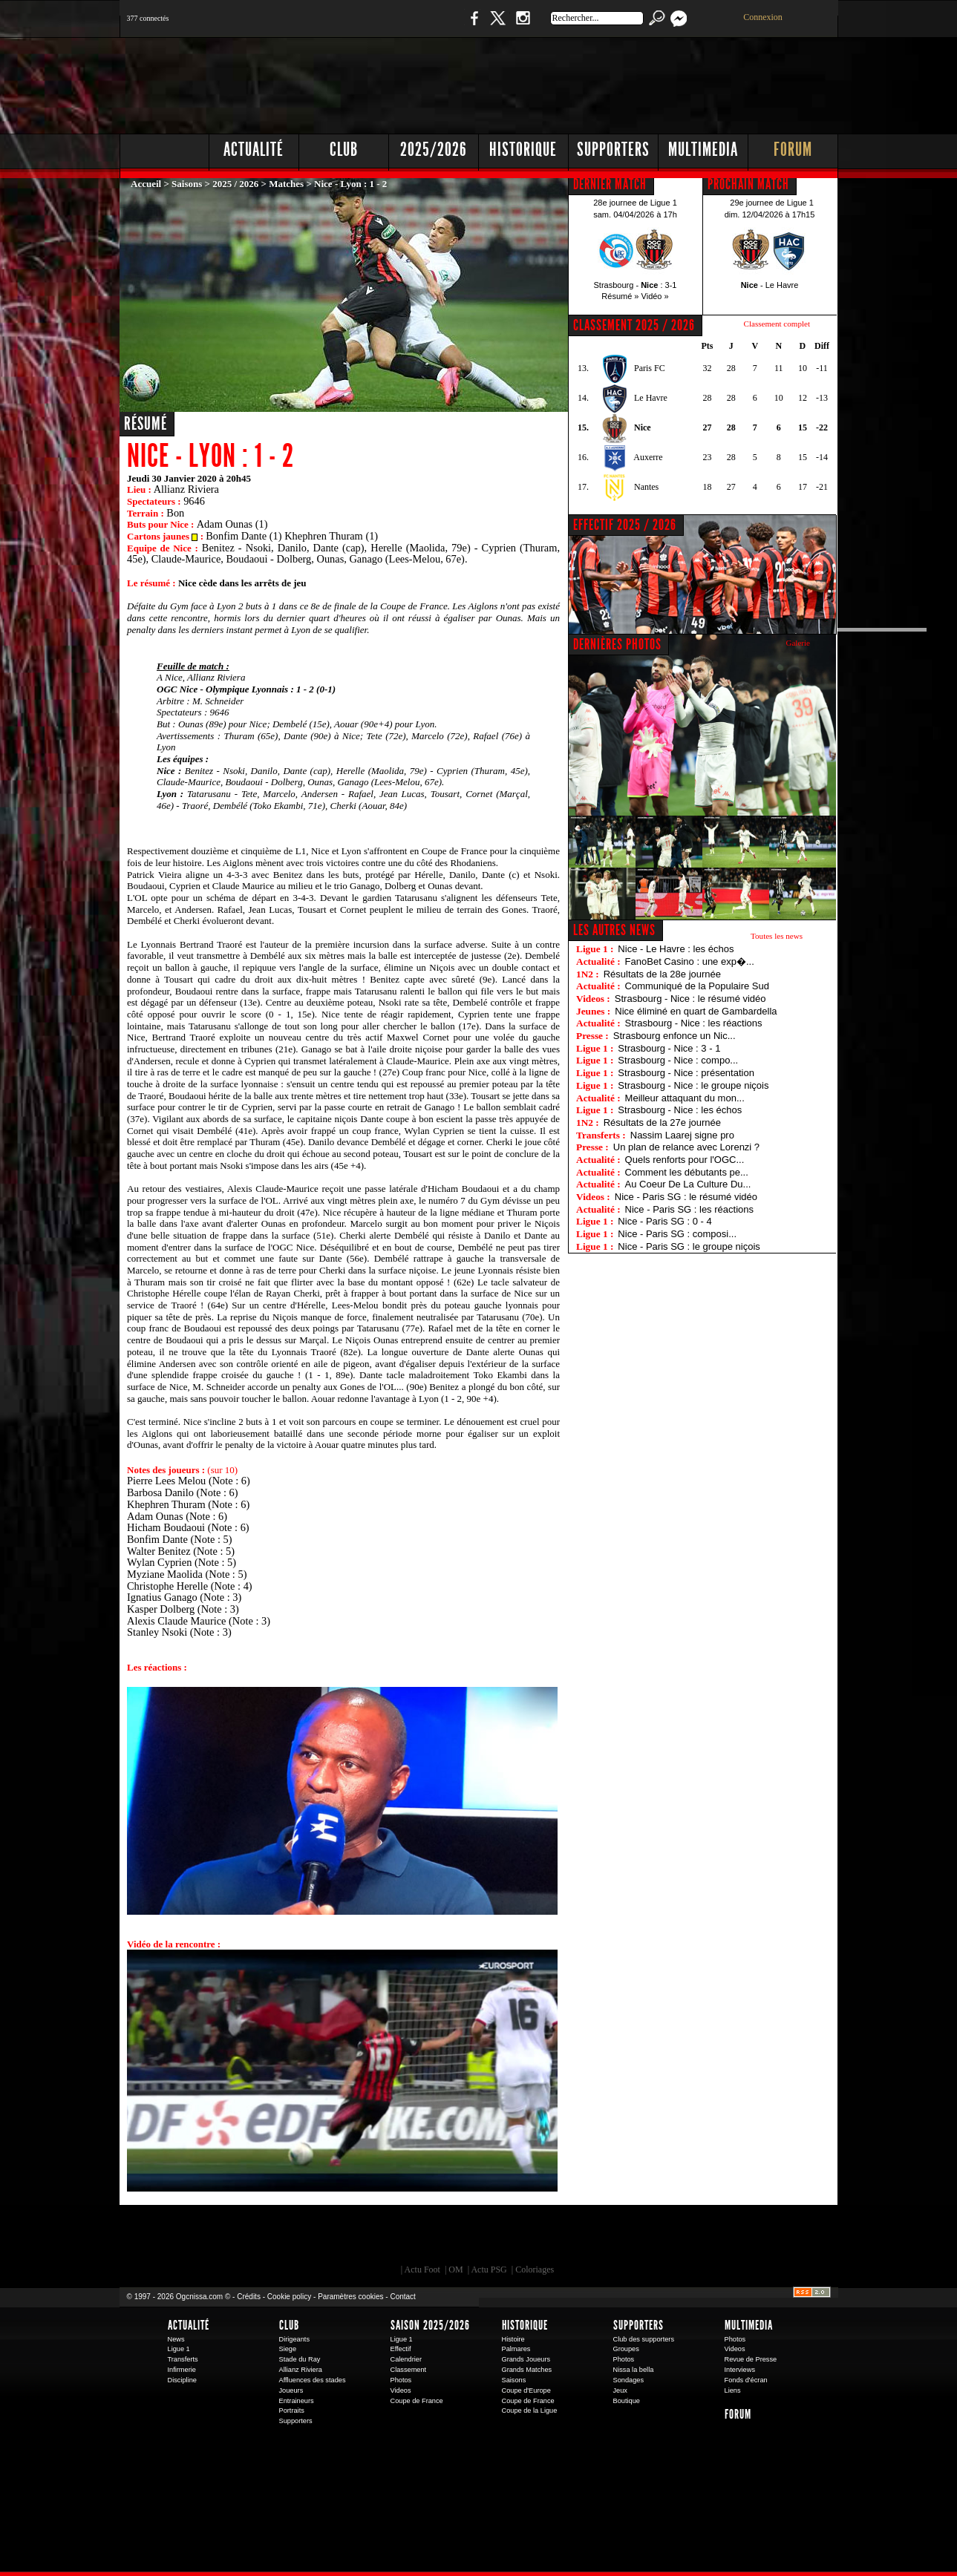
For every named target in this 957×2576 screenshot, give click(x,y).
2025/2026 (433, 149)
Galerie (797, 642)
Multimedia (703, 149)
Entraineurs (296, 2401)
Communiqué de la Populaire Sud (697, 986)
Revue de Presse (751, 2359)
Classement (409, 2369)
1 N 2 (368, 25)
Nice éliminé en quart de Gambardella (696, 1011)
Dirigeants (294, 2339)
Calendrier (406, 2359)
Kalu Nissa (686, 2238)
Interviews (740, 2369)
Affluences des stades (312, 2380)
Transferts (183, 2359)
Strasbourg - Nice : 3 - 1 (669, 1048)
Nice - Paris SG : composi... (677, 1233)
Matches (286, 183)
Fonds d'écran (746, 2380)
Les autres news (614, 930)
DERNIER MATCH (610, 184)
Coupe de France (417, 2401)
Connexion (763, 17)
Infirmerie (182, 2369)
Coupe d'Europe (526, 2390)
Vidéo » (655, 296)
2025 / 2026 (235, 183)
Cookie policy (289, 2296)
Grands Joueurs (526, 2359)
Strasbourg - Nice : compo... (678, 1060)
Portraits (291, 2410)
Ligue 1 (179, 2349)
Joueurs (291, 2390)
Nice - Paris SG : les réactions (689, 1209)
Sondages (628, 2380)
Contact (402, 2296)
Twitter (497, 25)
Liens (733, 2390)
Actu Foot (422, 2269)
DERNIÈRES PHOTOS (617, 644)
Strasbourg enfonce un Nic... (674, 1035)
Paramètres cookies (350, 2296)
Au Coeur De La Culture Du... (688, 1184)
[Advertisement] (569, 82)
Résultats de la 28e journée (662, 974)
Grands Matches (527, 2369)
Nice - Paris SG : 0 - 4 (664, 1221)
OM (455, 2269)
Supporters (613, 149)
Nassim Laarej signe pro (682, 1135)
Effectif (401, 2349)
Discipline (182, 2380)
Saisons (187, 183)
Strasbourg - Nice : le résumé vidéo (690, 998)
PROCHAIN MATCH (748, 184)
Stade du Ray (300, 2359)
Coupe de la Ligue (530, 2410)
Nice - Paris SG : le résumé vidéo (686, 1196)
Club (344, 149)
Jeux (620, 2390)
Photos (401, 2380)
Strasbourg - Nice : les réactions (693, 1023)
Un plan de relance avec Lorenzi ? (686, 1147)
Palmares (516, 2349)
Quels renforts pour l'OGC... (685, 1159)
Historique (523, 149)
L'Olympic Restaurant (486, 2238)
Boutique (426, 25)
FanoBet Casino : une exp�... (689, 961)
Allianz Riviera (300, 2369)
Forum (793, 149)
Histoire (513, 2339)
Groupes (626, 2349)
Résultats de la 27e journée (662, 1122)
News (176, 2339)
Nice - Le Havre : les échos (676, 948)
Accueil (146, 183)
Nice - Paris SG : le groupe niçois (689, 1246)
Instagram (522, 25)
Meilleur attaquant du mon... (685, 1098)
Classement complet (777, 323)
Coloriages (534, 2269)
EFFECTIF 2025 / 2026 (624, 525)
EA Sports (289, 2238)
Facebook (472, 25)
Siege (288, 2349)
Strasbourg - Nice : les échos (680, 1109)
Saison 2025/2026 (430, 2325)
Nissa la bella (633, 2369)
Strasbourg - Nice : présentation (686, 1072)
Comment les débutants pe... (686, 1172)
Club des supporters (644, 2339)
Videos (401, 2390)
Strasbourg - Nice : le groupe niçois (693, 1085)
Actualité (253, 149)
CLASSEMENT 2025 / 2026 (634, 325)
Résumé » (619, 296)
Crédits (249, 2296)
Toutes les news (777, 935)
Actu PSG (488, 2269)
